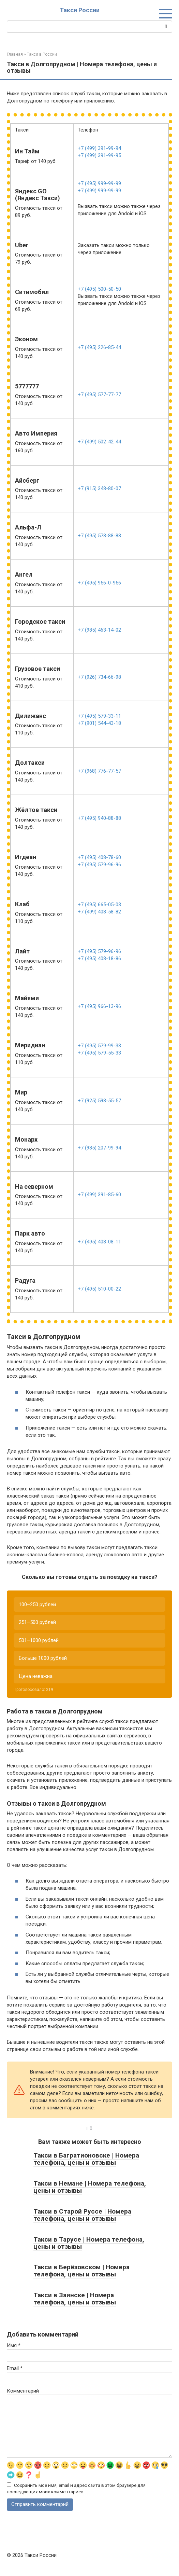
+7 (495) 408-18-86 (99, 958)
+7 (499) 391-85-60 (99, 1194)
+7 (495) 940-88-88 (99, 818)
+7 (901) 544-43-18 (99, 723)
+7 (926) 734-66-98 (99, 677)
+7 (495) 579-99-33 (99, 1046)
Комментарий (23, 2391)
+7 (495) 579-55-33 (99, 1053)
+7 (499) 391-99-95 (99, 155)
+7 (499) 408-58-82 (99, 912)
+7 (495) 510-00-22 (99, 1289)
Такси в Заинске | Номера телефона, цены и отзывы (74, 2298)
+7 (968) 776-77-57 (99, 771)
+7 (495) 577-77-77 (99, 394)
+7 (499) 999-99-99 (99, 191)
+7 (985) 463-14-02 (99, 630)
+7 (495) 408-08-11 (99, 1242)
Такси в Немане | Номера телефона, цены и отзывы (89, 2186)
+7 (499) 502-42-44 (99, 442)
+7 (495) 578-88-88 (99, 536)
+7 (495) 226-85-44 (99, 347)
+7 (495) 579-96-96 (99, 865)
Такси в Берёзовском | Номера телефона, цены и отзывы (81, 2270)
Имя (13, 2345)
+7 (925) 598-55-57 (99, 1101)
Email (15, 2368)
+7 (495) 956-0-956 (99, 583)
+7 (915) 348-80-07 (99, 488)
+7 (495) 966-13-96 (99, 1006)
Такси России (80, 10)
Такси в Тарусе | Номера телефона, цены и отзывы (88, 2242)
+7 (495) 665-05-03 (99, 904)
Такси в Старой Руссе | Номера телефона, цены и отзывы (82, 2214)
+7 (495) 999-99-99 (99, 183)
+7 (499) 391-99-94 (99, 148)
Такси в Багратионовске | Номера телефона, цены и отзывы (86, 2158)
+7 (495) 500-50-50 (99, 289)
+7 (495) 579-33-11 (99, 716)
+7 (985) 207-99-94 (99, 1148)
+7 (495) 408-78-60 (99, 857)
